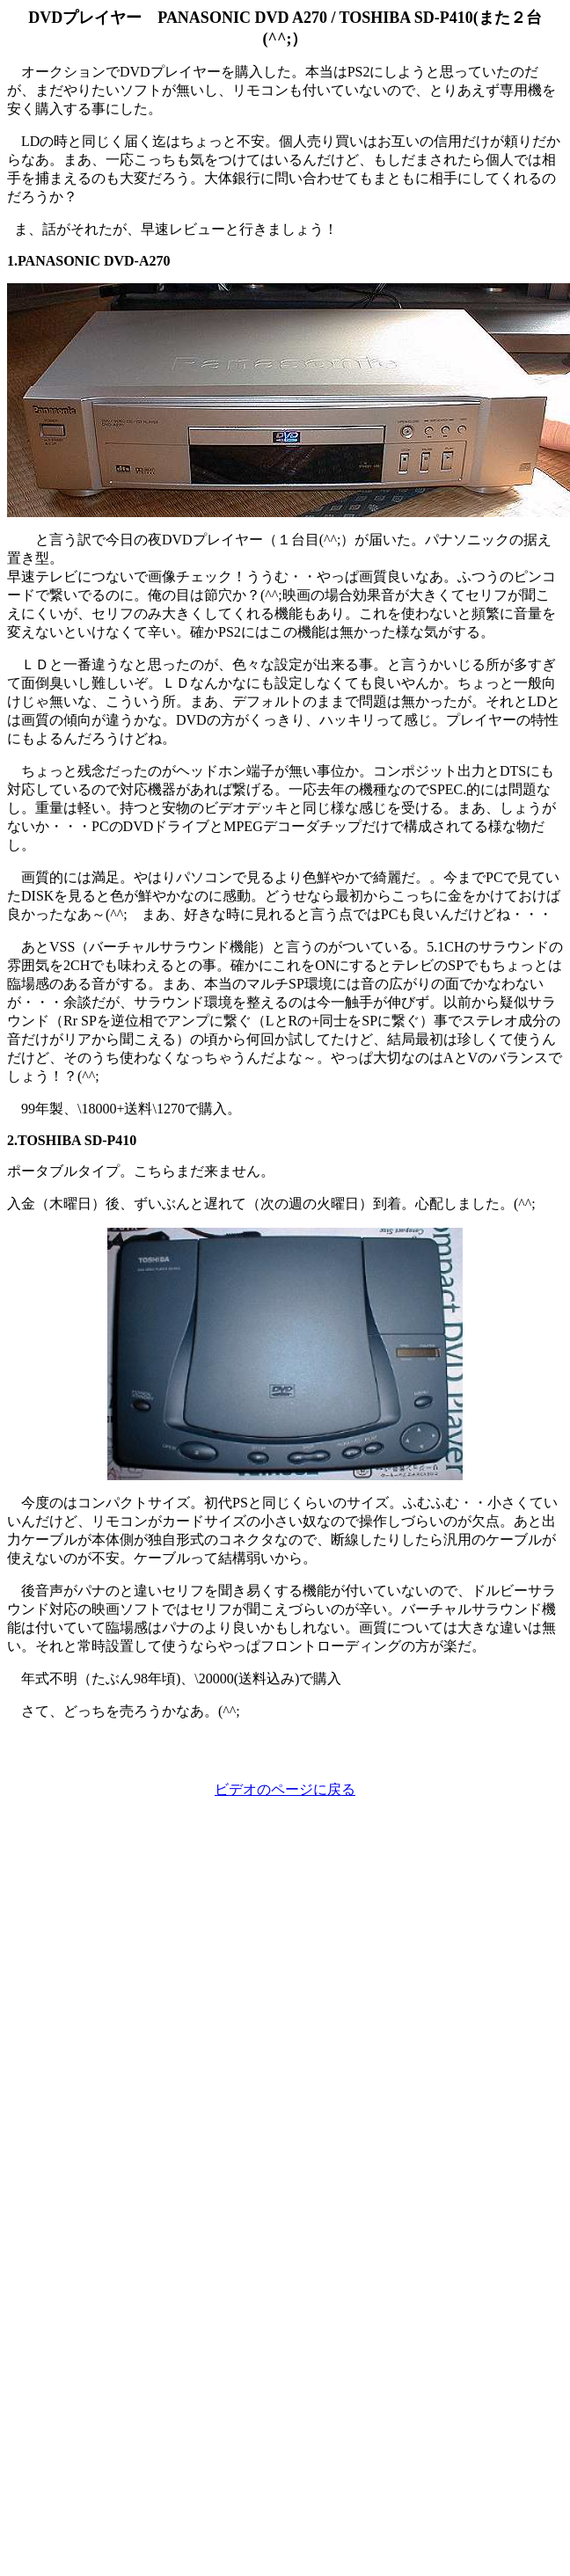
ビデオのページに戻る (285, 1789)
